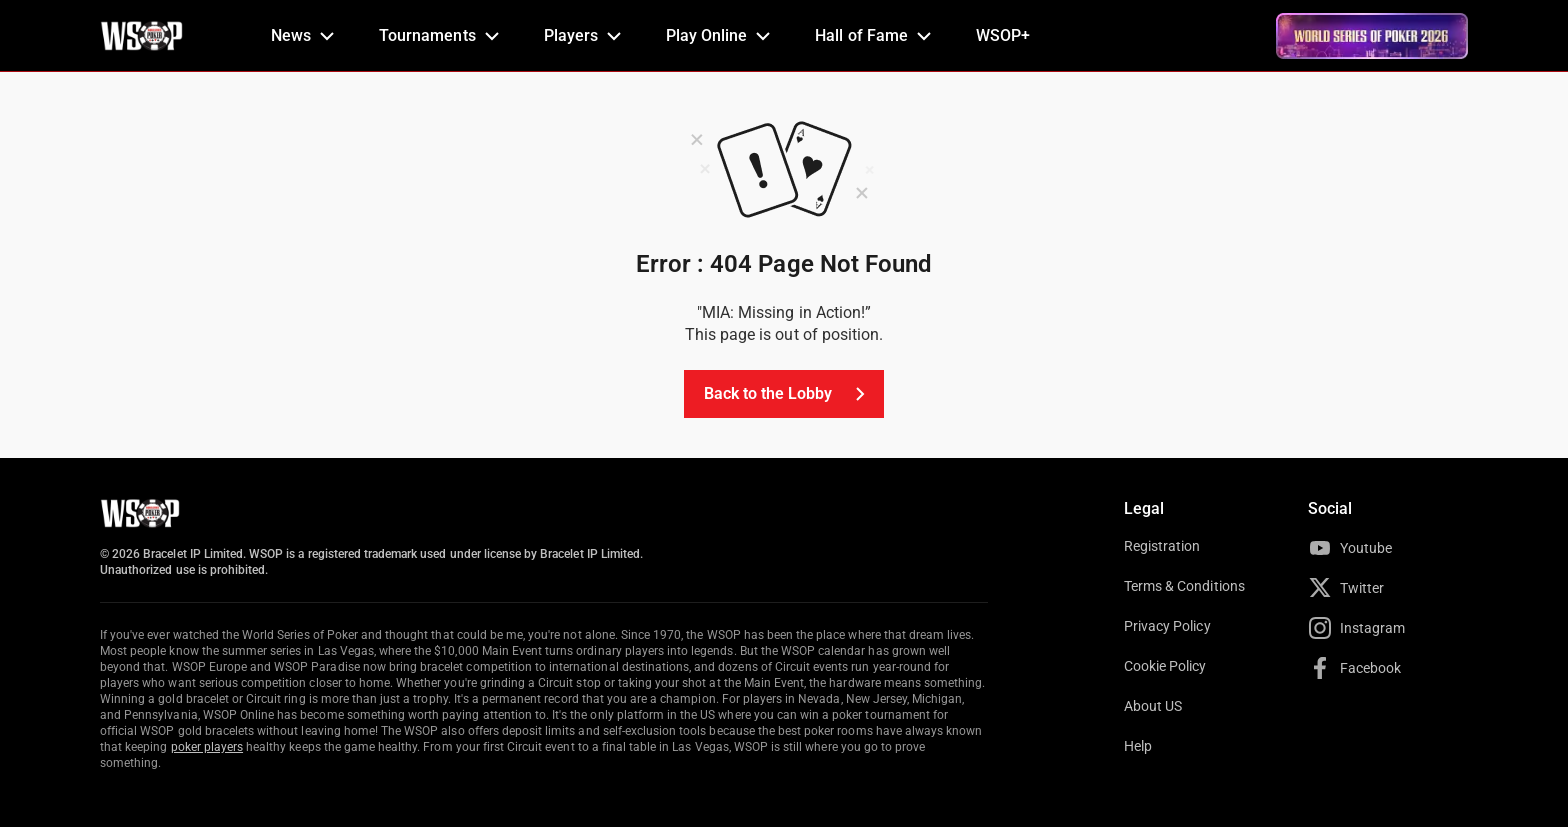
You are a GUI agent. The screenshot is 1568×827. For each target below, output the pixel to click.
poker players (207, 747)
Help (1138, 746)
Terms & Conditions (1184, 586)
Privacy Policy (1167, 626)
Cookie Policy (1165, 666)
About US (1153, 706)
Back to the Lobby (788, 394)
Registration (1162, 546)
